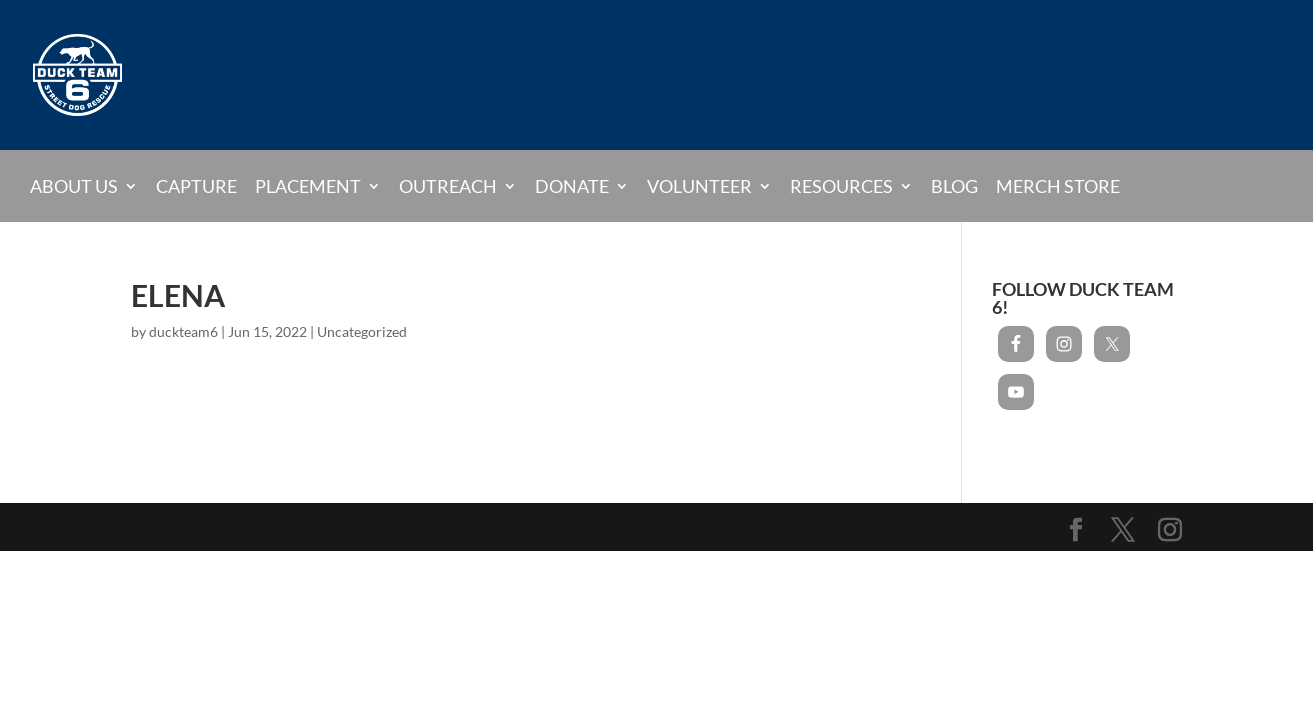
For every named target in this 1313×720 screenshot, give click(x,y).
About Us (74, 186)
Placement (308, 186)
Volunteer (699, 186)
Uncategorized (362, 331)
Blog (954, 187)
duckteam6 (183, 331)
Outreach (448, 186)
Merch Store (1058, 187)
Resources (841, 186)
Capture (196, 187)
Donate (572, 186)
